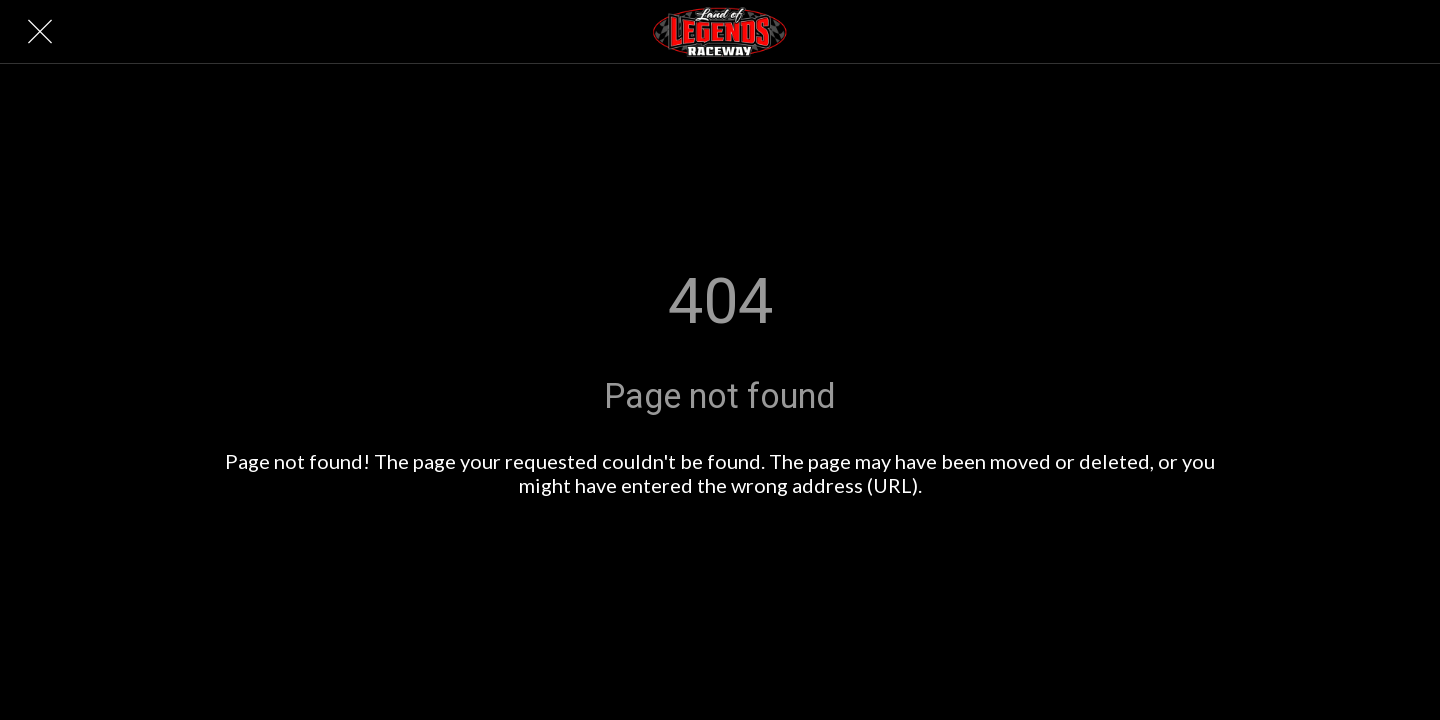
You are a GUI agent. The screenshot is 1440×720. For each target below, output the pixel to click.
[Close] (40, 32)
